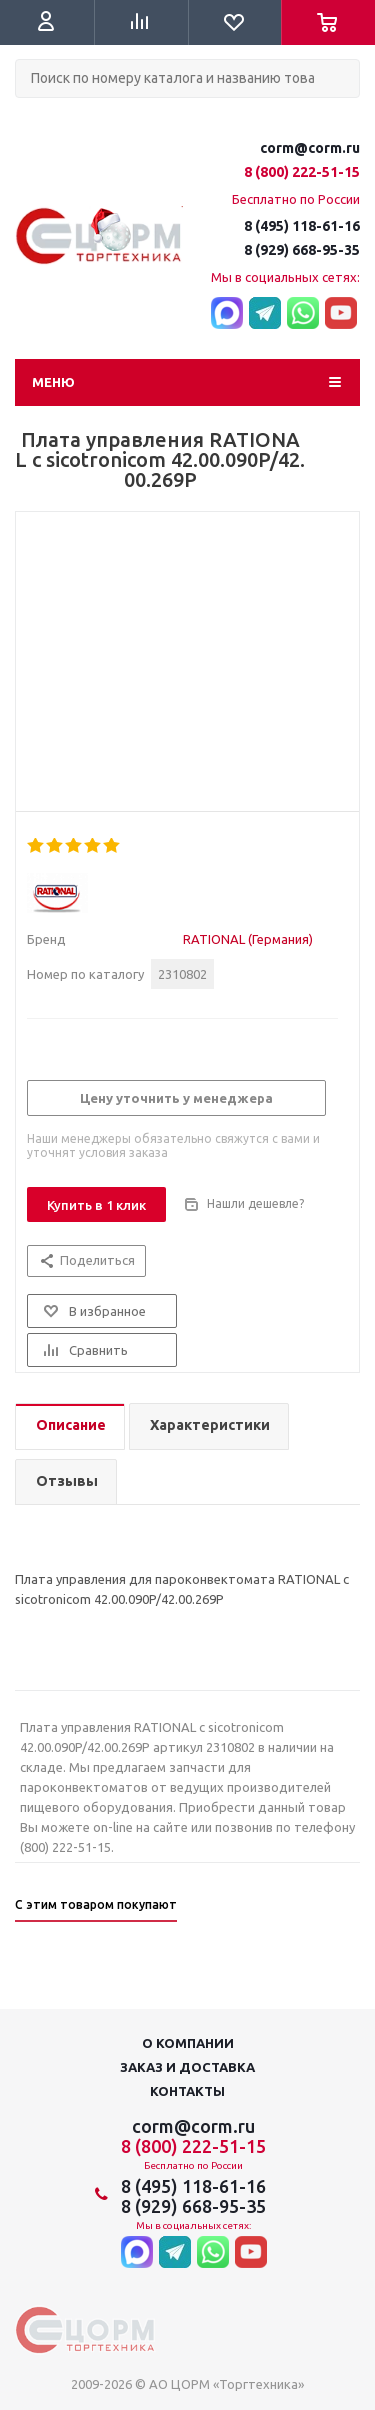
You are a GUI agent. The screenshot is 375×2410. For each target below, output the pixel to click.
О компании (188, 2043)
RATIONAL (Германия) (248, 939)
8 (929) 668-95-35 (302, 250)
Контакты (187, 2091)
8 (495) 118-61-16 (302, 226)
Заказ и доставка (187, 2067)
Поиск (26, 114)
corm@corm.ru (310, 148)
